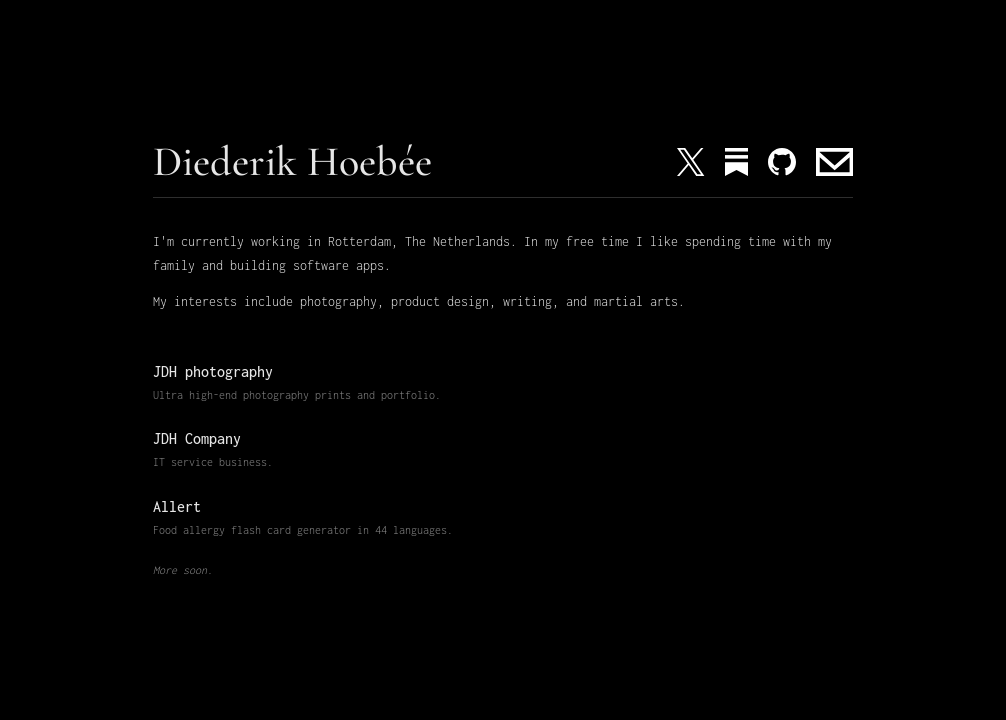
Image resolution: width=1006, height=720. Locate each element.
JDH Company (197, 438)
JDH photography (213, 371)
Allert (177, 506)
